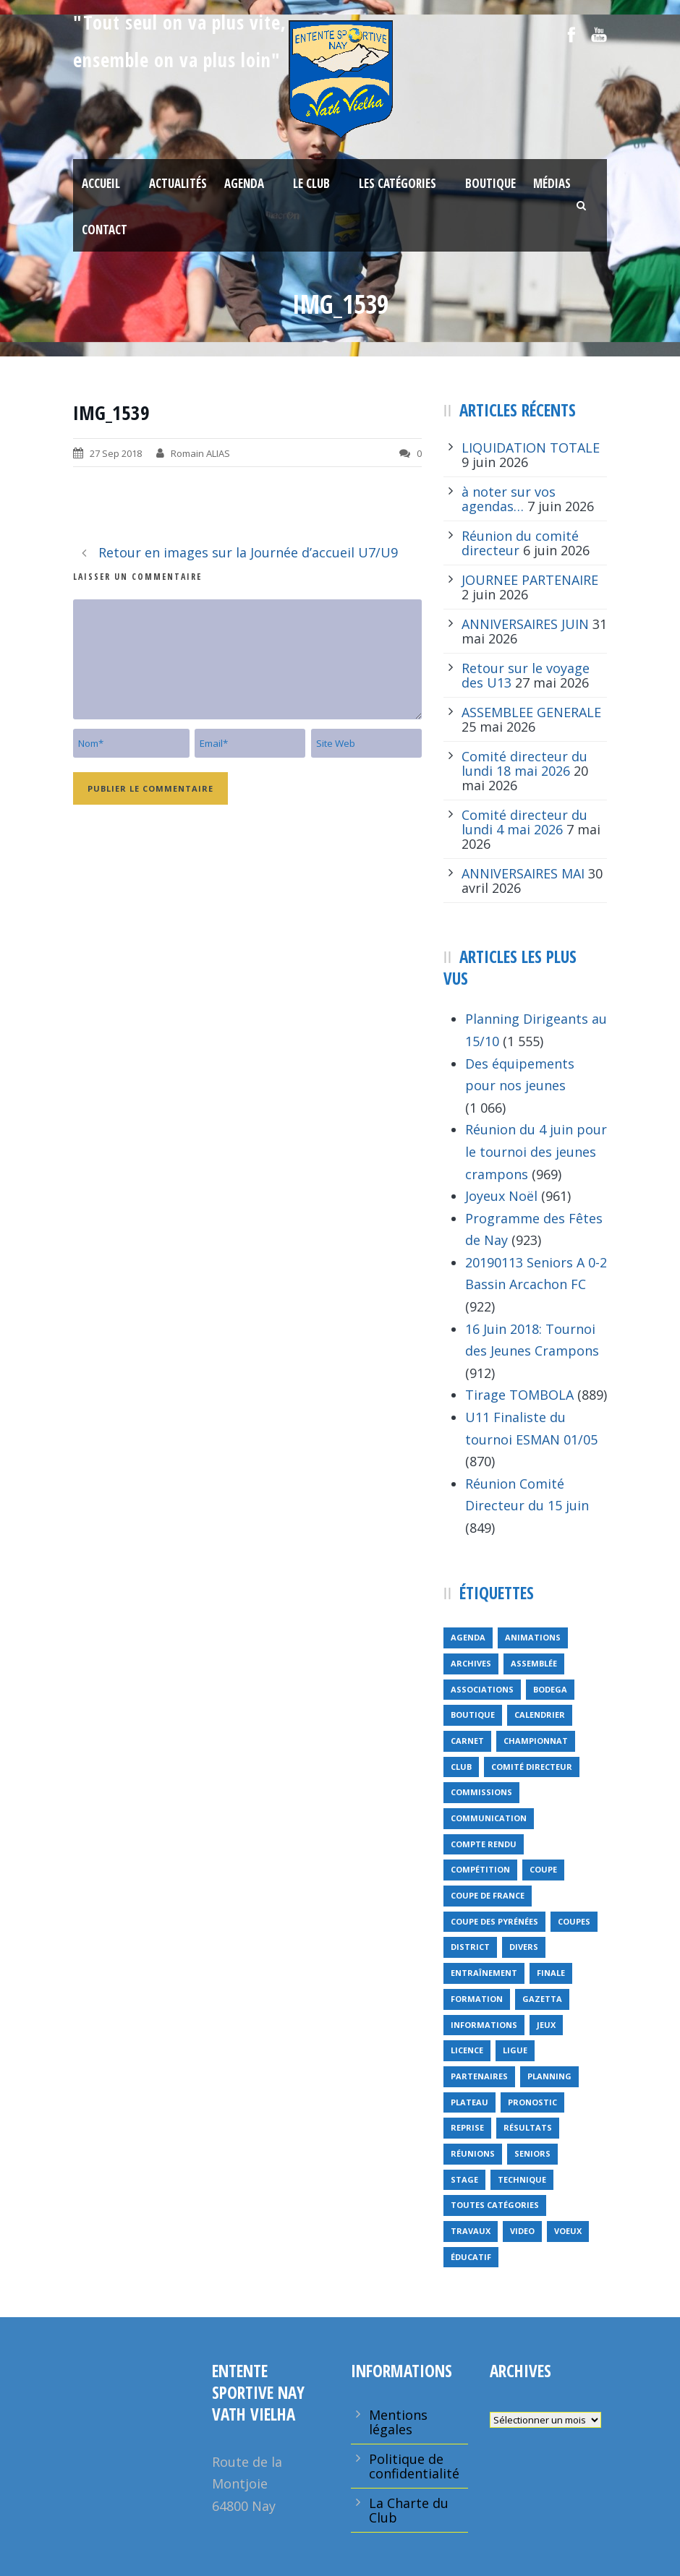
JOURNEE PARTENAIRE (530, 580)
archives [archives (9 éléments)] (471, 1663)
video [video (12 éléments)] (522, 2230)
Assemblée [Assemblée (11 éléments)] (534, 1663)
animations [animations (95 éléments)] (533, 1637)
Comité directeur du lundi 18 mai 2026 (524, 763)
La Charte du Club (409, 2510)
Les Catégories (397, 183)
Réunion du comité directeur (520, 543)
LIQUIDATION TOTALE (531, 447)
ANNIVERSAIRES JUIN (525, 624)
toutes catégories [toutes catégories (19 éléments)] (495, 2204)
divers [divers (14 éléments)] (523, 1946)
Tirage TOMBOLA (519, 1394)
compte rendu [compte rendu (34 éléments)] (484, 1844)
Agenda (244, 183)
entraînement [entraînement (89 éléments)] (484, 1972)
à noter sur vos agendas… (509, 499)
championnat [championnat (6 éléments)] (535, 1740)
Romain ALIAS (200, 453)
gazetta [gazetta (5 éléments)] (542, 1998)
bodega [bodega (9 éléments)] (550, 1689)
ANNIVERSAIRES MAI (523, 873)
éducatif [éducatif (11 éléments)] (471, 2256)
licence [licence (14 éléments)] (467, 2050)
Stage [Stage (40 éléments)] (464, 2179)
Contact (104, 229)
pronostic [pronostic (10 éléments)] (532, 2102)
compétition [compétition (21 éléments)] (480, 1869)
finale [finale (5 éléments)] (551, 1972)
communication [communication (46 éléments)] (489, 1818)
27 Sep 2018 (116, 453)
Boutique (490, 183)
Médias (552, 183)
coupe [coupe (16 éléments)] (543, 1869)
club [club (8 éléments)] (461, 1766)
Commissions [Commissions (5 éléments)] (481, 1791)
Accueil (101, 183)
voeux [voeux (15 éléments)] (568, 2230)
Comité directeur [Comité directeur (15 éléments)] (531, 1766)
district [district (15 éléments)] (470, 1946)
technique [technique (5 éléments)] (522, 2179)
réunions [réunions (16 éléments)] (473, 2153)
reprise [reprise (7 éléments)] (467, 2127)
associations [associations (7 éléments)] (482, 1689)
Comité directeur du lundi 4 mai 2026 (524, 822)
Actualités (178, 183)
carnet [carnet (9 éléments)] (467, 1740)
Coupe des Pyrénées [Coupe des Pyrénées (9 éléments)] (494, 1921)
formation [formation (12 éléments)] (477, 1998)
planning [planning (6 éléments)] (549, 2076)
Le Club (311, 183)
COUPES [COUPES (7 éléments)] (574, 1921)
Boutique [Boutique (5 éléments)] (473, 1714)
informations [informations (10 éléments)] (484, 2024)
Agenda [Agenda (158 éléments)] (468, 1637)
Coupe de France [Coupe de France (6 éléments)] (487, 1895)
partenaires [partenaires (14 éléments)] (479, 2076)
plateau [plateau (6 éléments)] (469, 2102)
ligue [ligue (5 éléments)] (515, 2050)
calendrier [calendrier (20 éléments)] (539, 1714)
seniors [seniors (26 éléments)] (532, 2153)
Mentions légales (398, 2422)
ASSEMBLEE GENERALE (531, 712)
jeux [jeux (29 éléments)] (546, 2024)
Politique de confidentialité (414, 2466)
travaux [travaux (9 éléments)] (470, 2230)
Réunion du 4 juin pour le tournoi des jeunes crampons (536, 1151)
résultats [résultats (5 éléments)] (527, 2127)
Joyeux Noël (501, 1195)
